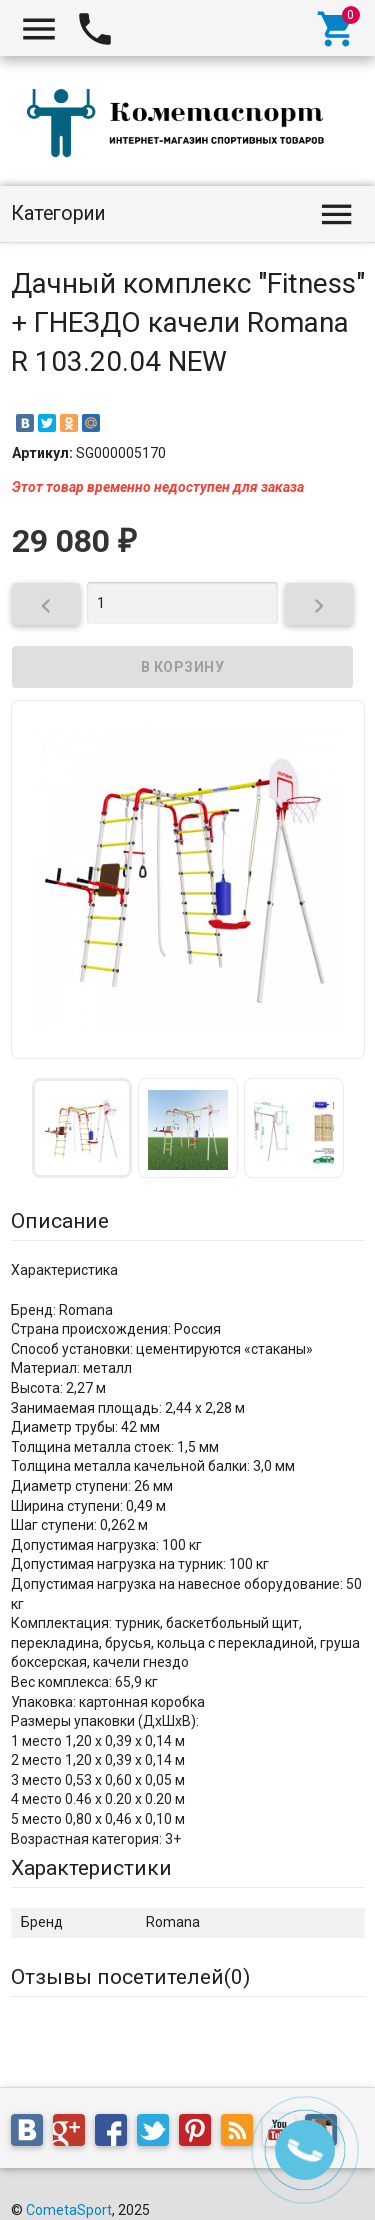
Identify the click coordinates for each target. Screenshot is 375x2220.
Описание (60, 1221)
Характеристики (91, 1868)
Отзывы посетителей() (130, 1977)
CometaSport (69, 2210)
